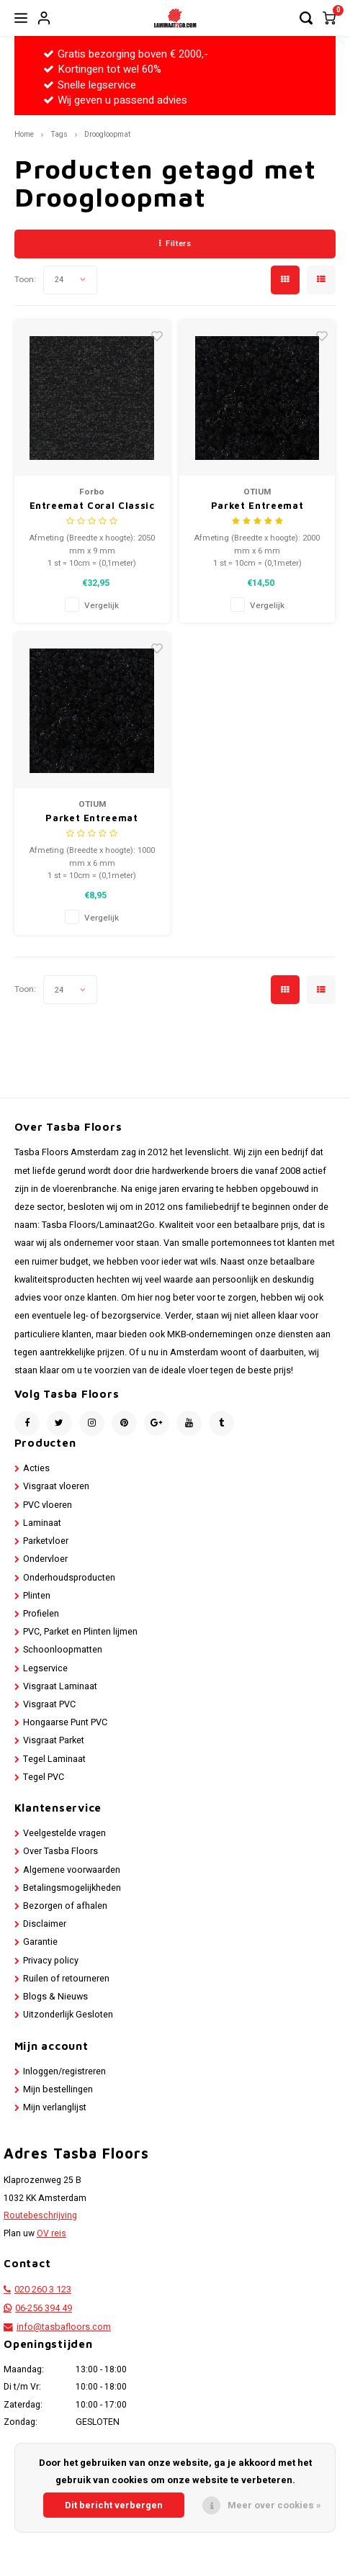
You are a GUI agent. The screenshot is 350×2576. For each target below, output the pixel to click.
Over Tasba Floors (60, 1851)
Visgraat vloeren (56, 1486)
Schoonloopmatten (62, 1649)
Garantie (40, 1941)
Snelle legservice (89, 85)
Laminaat (42, 1523)
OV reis (51, 2233)
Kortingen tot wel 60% (102, 69)
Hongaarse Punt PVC (65, 1722)
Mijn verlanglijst (54, 2107)
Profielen (41, 1613)
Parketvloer (45, 1541)
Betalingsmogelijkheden (72, 1887)
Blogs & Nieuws (55, 1996)
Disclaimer (44, 1923)
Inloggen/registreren (64, 2071)
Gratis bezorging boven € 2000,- (125, 54)
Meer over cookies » (274, 2505)
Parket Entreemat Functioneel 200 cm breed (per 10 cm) (257, 506)
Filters (175, 244)
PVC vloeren (47, 1505)
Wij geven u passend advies (115, 100)
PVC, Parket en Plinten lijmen (80, 1631)
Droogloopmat (107, 134)
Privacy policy (50, 1960)
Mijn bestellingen (58, 2089)
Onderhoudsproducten (69, 1577)
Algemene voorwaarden (71, 1869)
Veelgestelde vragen (64, 1833)
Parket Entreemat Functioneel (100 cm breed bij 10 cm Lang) (92, 819)
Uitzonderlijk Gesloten (68, 2014)
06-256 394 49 (43, 2308)
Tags (59, 134)
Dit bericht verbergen (114, 2505)
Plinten (36, 1595)
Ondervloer (45, 1559)
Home (24, 134)
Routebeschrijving (40, 2215)
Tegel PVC (43, 1777)
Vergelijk (101, 606)
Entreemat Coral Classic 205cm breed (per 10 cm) (92, 506)
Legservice (45, 1668)
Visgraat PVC (49, 1704)
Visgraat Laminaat (60, 1686)
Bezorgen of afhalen (65, 1905)
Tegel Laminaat (54, 1759)
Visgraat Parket (53, 1740)
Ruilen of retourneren (66, 1978)
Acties (36, 1468)
